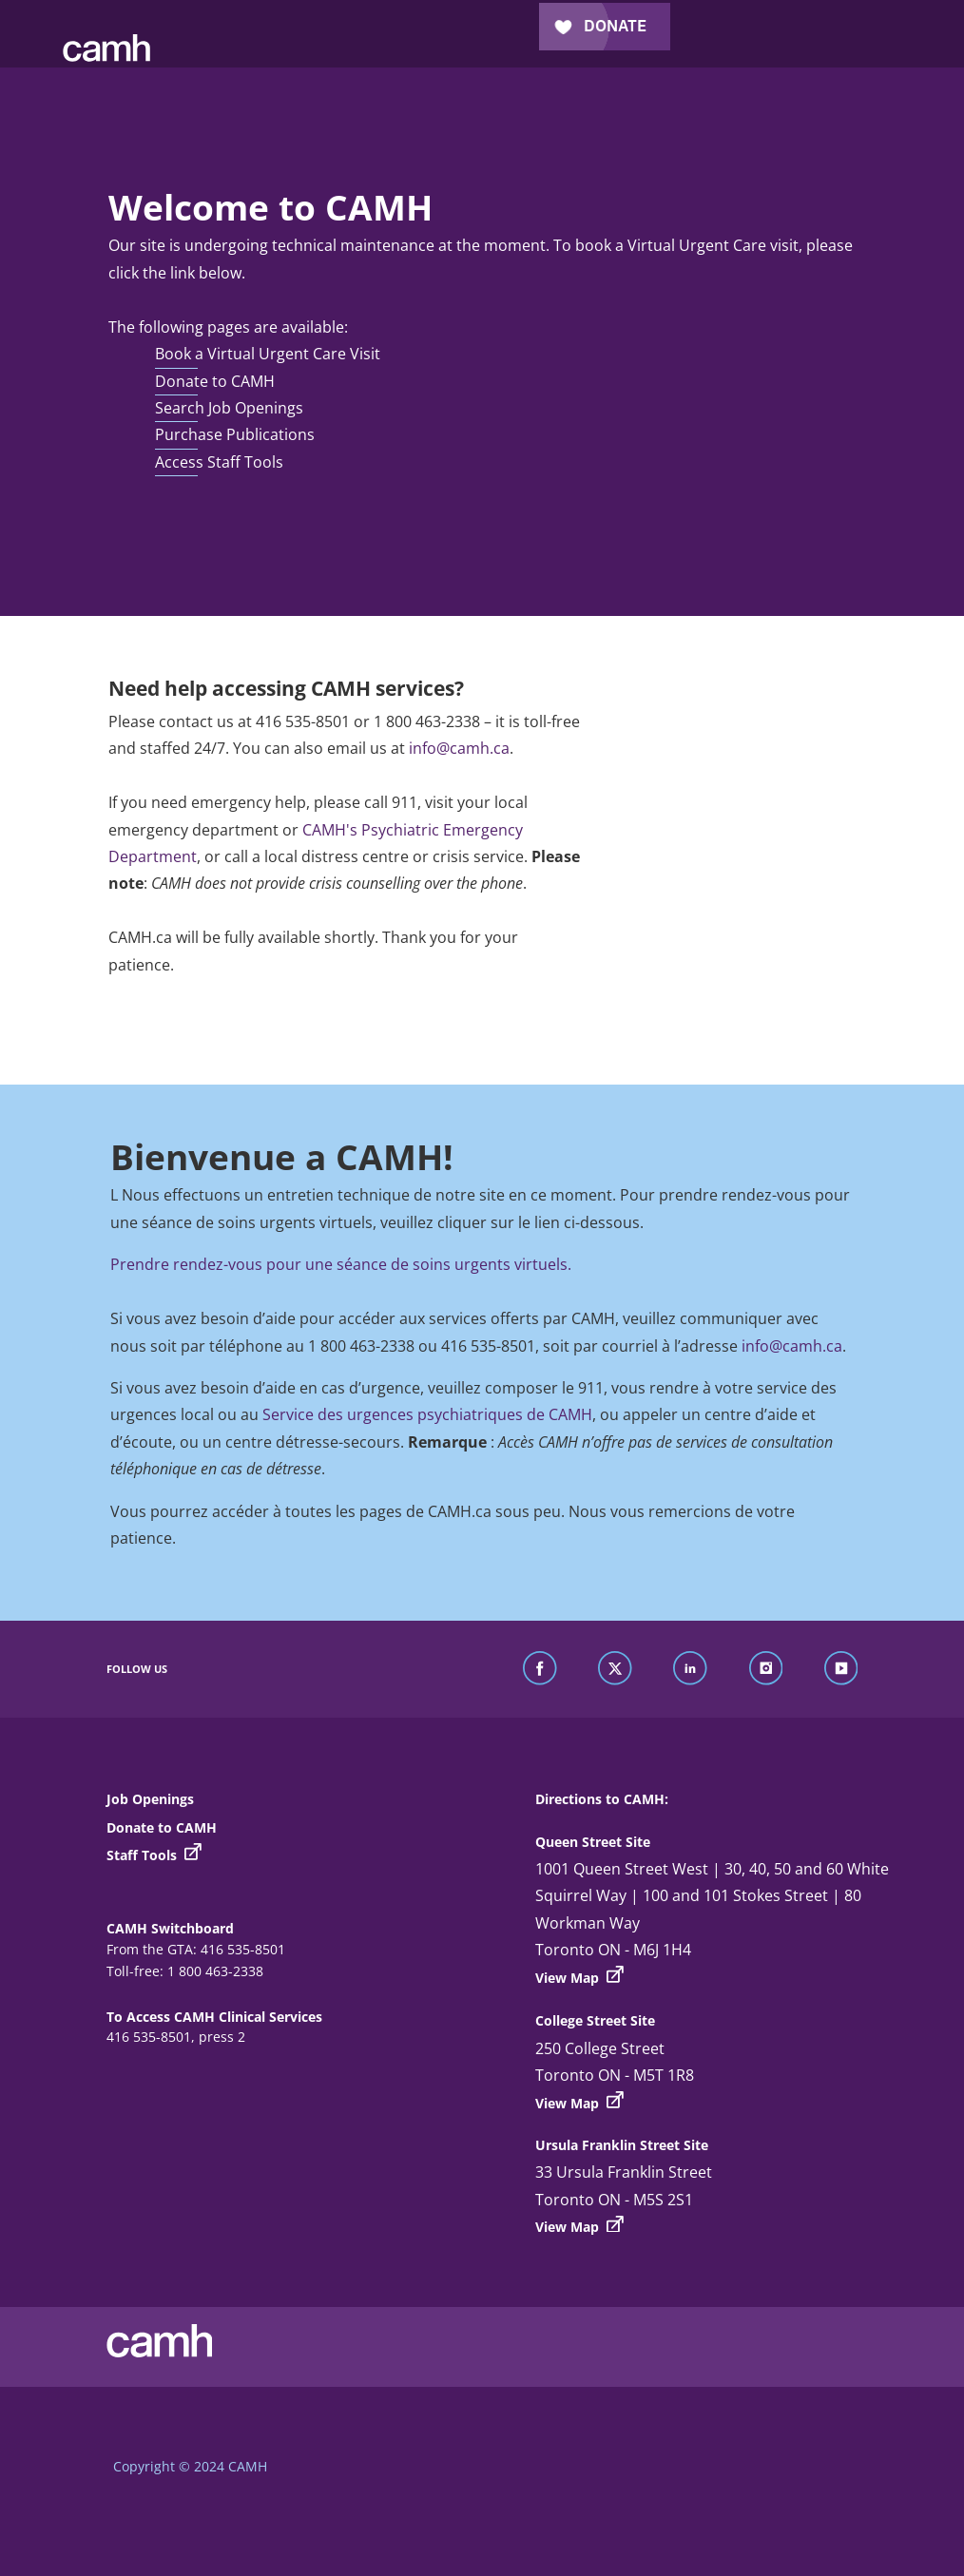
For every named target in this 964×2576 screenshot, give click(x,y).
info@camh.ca (459, 748)
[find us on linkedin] (690, 1669)
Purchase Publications (235, 434)
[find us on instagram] (766, 1669)
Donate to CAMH (215, 381)
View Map (579, 1976)
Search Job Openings (229, 407)
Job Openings (150, 1799)
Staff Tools (154, 1855)
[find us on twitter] (615, 1669)
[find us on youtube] (841, 1669)
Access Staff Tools (219, 462)
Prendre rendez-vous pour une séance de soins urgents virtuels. (340, 1264)
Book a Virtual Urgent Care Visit (267, 353)
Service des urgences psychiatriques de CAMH (427, 1414)
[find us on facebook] (540, 1669)
